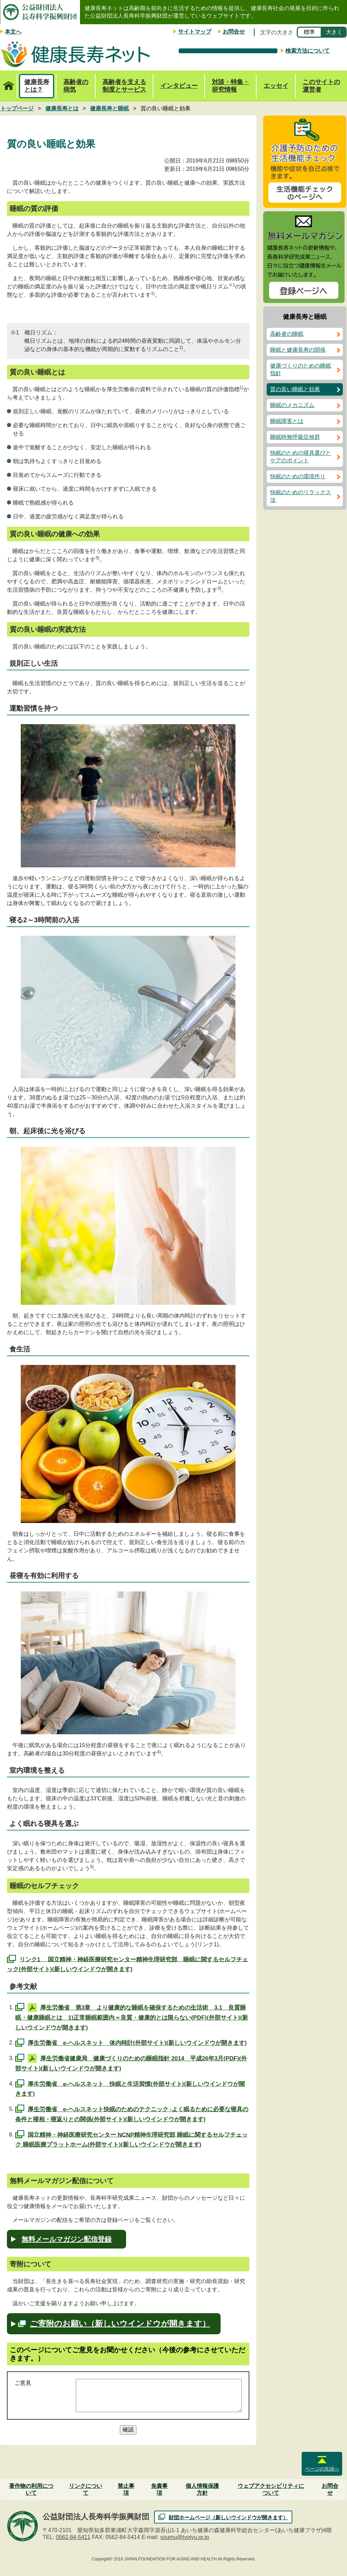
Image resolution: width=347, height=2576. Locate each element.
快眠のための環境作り (298, 476)
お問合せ (234, 32)
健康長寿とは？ (36, 86)
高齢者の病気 (75, 86)
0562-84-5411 (73, 2537)
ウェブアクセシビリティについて (271, 2489)
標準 (309, 32)
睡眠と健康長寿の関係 (298, 350)
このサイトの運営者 (321, 86)
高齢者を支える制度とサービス (124, 86)
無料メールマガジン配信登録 (66, 2239)
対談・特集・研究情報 (230, 86)
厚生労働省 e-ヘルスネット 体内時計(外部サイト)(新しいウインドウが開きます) (137, 2043)
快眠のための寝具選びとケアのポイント (300, 456)
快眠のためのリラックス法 (300, 496)
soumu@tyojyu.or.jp (184, 2537)
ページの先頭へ (322, 2469)
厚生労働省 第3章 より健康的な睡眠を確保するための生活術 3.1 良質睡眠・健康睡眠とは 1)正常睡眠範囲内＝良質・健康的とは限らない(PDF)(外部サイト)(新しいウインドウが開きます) (131, 2017)
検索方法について (307, 51)
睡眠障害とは (286, 421)
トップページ (8, 82)
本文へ (13, 32)
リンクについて (85, 2489)
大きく (334, 32)
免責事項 (159, 2489)
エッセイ (276, 85)
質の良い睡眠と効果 (295, 389)
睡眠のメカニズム (292, 405)
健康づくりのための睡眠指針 (300, 369)
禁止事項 (126, 2489)
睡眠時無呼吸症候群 (295, 437)
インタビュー (179, 85)
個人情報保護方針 (202, 2489)
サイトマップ (194, 32)
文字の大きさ (276, 32)
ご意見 (23, 2383)
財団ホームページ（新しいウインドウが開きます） (228, 2517)
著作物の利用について (31, 2489)
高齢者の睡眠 (286, 334)
